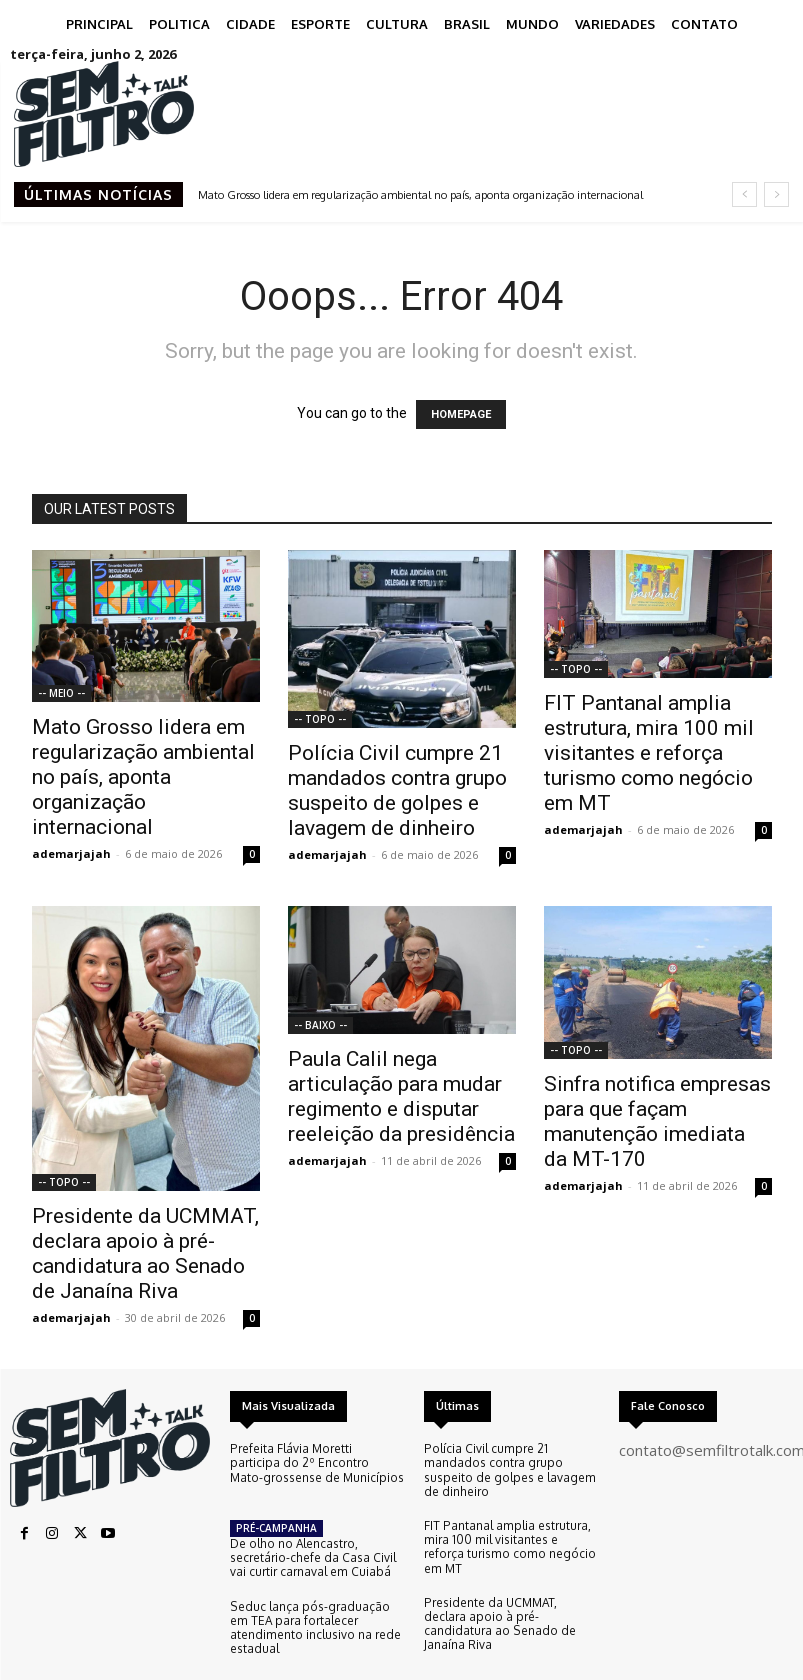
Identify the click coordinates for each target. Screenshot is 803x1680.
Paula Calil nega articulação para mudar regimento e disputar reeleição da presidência (401, 1096)
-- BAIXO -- (320, 1025)
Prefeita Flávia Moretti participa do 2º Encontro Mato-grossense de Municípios (315, 1462)
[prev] (744, 194)
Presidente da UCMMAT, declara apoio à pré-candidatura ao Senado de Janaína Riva (145, 1253)
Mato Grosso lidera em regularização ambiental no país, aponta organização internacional (420, 195)
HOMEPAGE (461, 414)
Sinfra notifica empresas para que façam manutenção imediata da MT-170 (657, 1121)
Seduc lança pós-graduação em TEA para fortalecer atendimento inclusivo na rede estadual (316, 1600)
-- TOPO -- (320, 719)
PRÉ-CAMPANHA (276, 1512)
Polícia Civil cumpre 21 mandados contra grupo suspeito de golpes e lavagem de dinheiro (397, 790)
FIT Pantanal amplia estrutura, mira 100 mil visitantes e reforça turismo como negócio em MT (649, 753)
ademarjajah (71, 853)
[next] (776, 194)
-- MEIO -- (61, 693)
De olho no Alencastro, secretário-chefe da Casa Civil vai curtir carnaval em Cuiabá (312, 1540)
